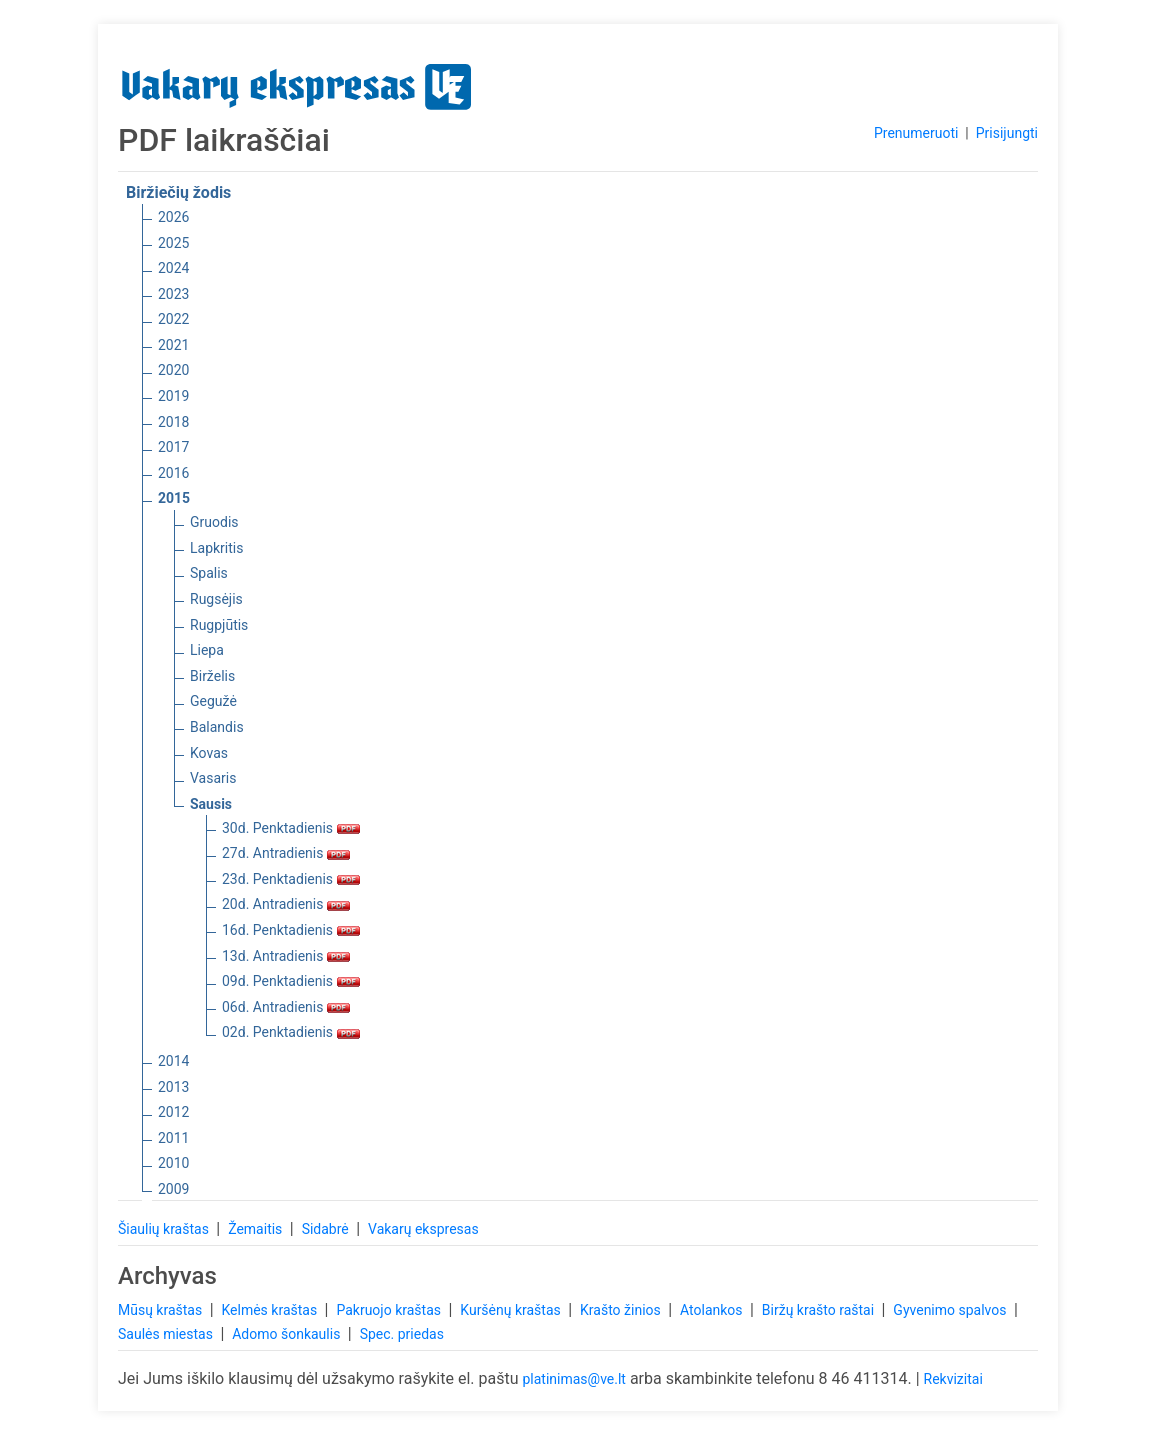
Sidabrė (327, 1229)
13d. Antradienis (286, 956)
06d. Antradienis (286, 1007)
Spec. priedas (402, 1334)
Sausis (211, 804)
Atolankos (713, 1310)
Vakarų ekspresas (423, 1229)
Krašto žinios (622, 1310)
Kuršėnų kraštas (512, 1310)
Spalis (209, 573)
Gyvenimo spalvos (951, 1310)
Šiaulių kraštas (165, 1229)
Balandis (217, 727)
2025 (173, 243)
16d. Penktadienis (291, 930)
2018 (173, 422)
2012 (173, 1112)
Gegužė (213, 701)
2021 (173, 345)
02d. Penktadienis (291, 1032)
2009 (173, 1189)
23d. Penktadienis (291, 879)
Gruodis (214, 522)
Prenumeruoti (916, 133)
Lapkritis (216, 548)
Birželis (212, 676)
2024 (173, 268)
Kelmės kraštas (270, 1310)
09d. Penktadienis (291, 981)
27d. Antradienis (286, 853)
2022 (173, 319)
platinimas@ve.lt (573, 1379)
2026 (173, 217)
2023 (173, 294)
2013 (173, 1087)
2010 (173, 1163)
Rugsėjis (216, 599)
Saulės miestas (167, 1334)
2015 (174, 498)
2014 (173, 1061)
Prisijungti (1007, 133)
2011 (173, 1138)
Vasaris (213, 778)
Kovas (209, 753)
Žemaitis (257, 1229)
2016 (173, 473)
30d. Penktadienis (291, 828)
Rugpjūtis (219, 625)
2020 (173, 370)
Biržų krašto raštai (820, 1310)
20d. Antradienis (286, 904)
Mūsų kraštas (162, 1310)
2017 (173, 447)
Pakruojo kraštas (390, 1310)
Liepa (207, 650)
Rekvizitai (953, 1379)
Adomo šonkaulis (288, 1334)
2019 (173, 396)
